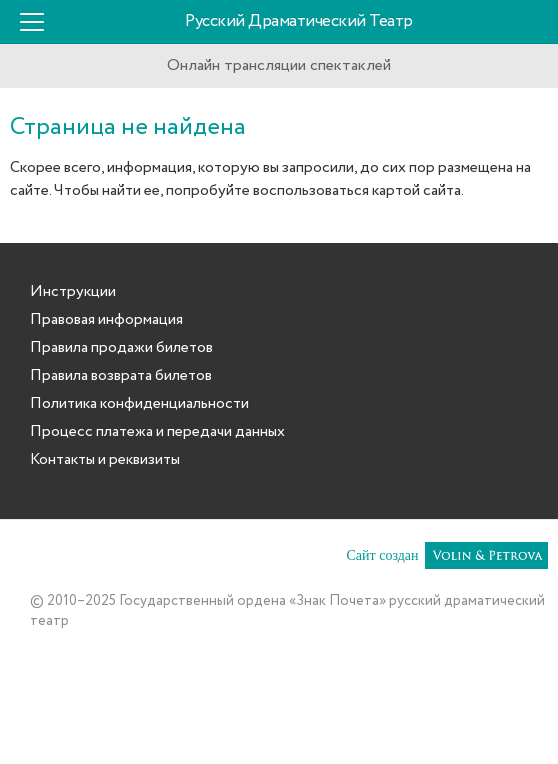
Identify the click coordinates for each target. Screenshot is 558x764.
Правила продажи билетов (121, 348)
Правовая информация (106, 320)
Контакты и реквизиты (105, 460)
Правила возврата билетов (121, 376)
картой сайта (416, 190)
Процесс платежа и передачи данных (157, 432)
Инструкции (73, 292)
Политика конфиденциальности (139, 404)
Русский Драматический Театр (299, 21)
